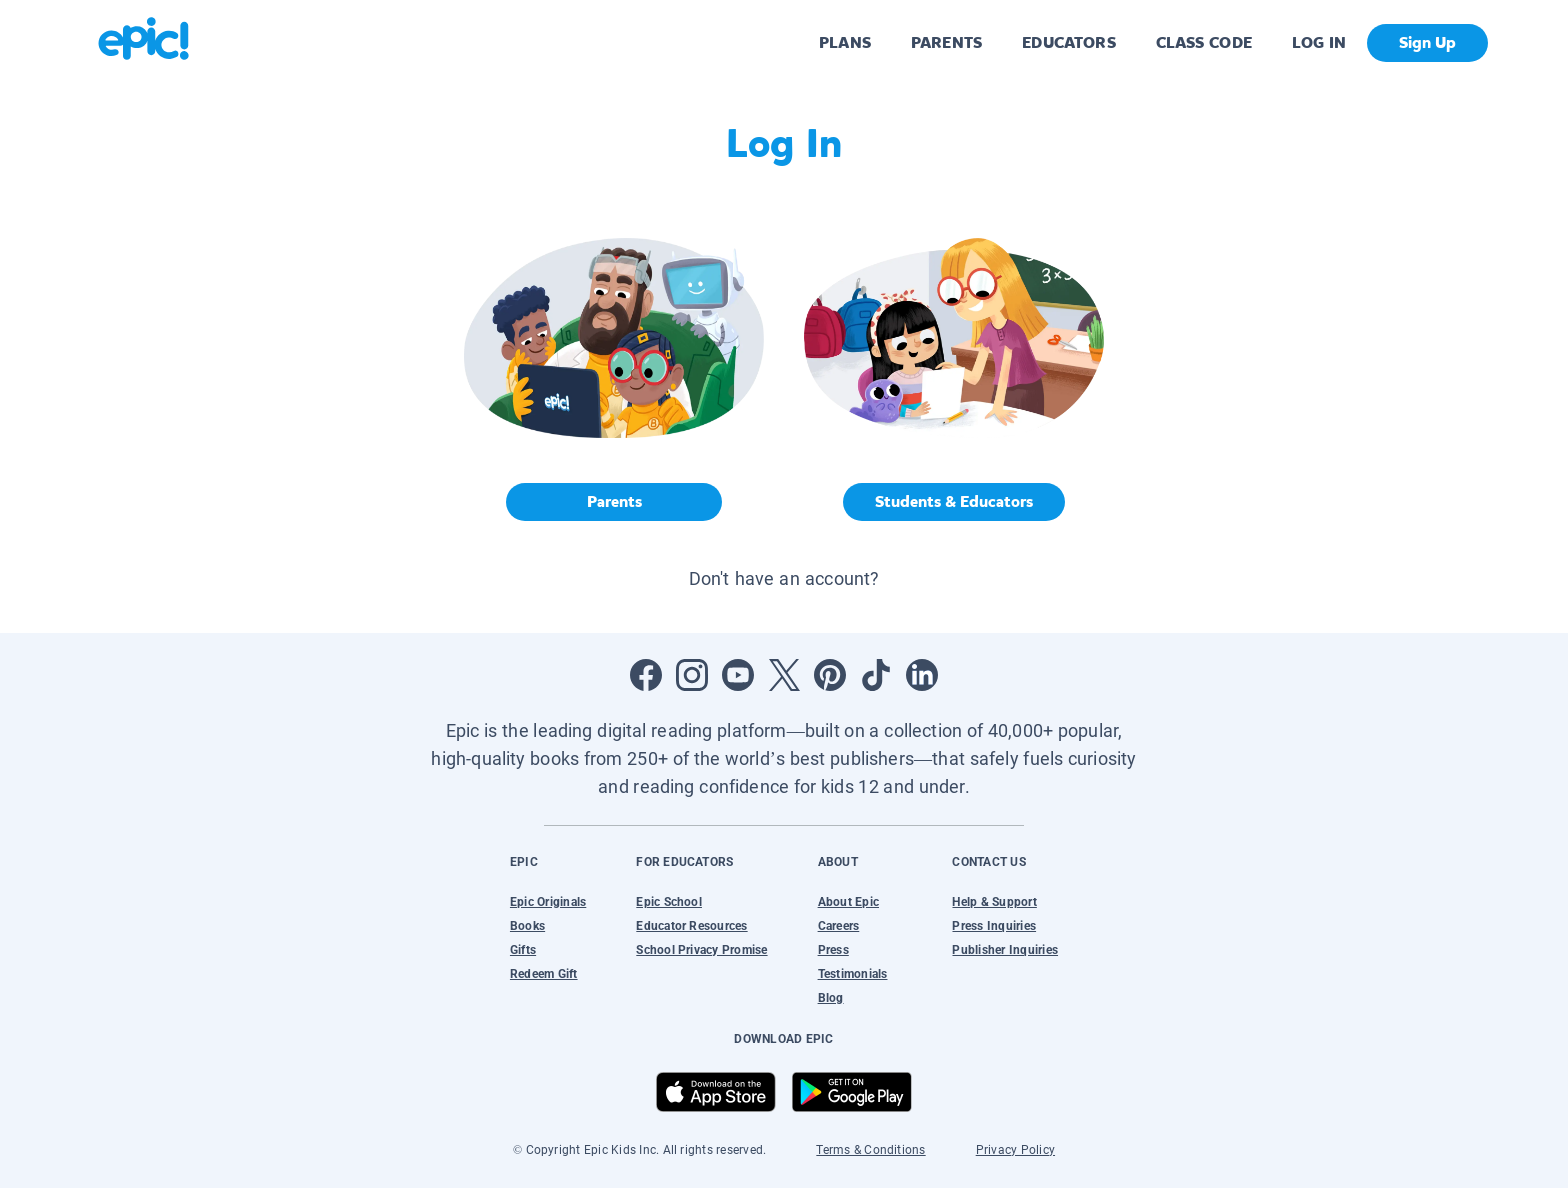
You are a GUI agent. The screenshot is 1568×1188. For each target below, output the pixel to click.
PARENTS (946, 42)
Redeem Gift (544, 974)
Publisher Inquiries (1005, 950)
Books (527, 926)
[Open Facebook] (646, 675)
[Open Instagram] (692, 675)
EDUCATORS (1069, 42)
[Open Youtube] (738, 675)
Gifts (523, 950)
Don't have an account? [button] (784, 578)
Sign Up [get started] (1427, 42)
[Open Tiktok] (876, 675)
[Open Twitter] (784, 675)
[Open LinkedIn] (922, 675)
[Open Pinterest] (830, 675)
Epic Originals (548, 902)
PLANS (845, 42)
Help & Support (994, 902)
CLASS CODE (1204, 42)
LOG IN (1319, 42)
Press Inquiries (994, 926)
